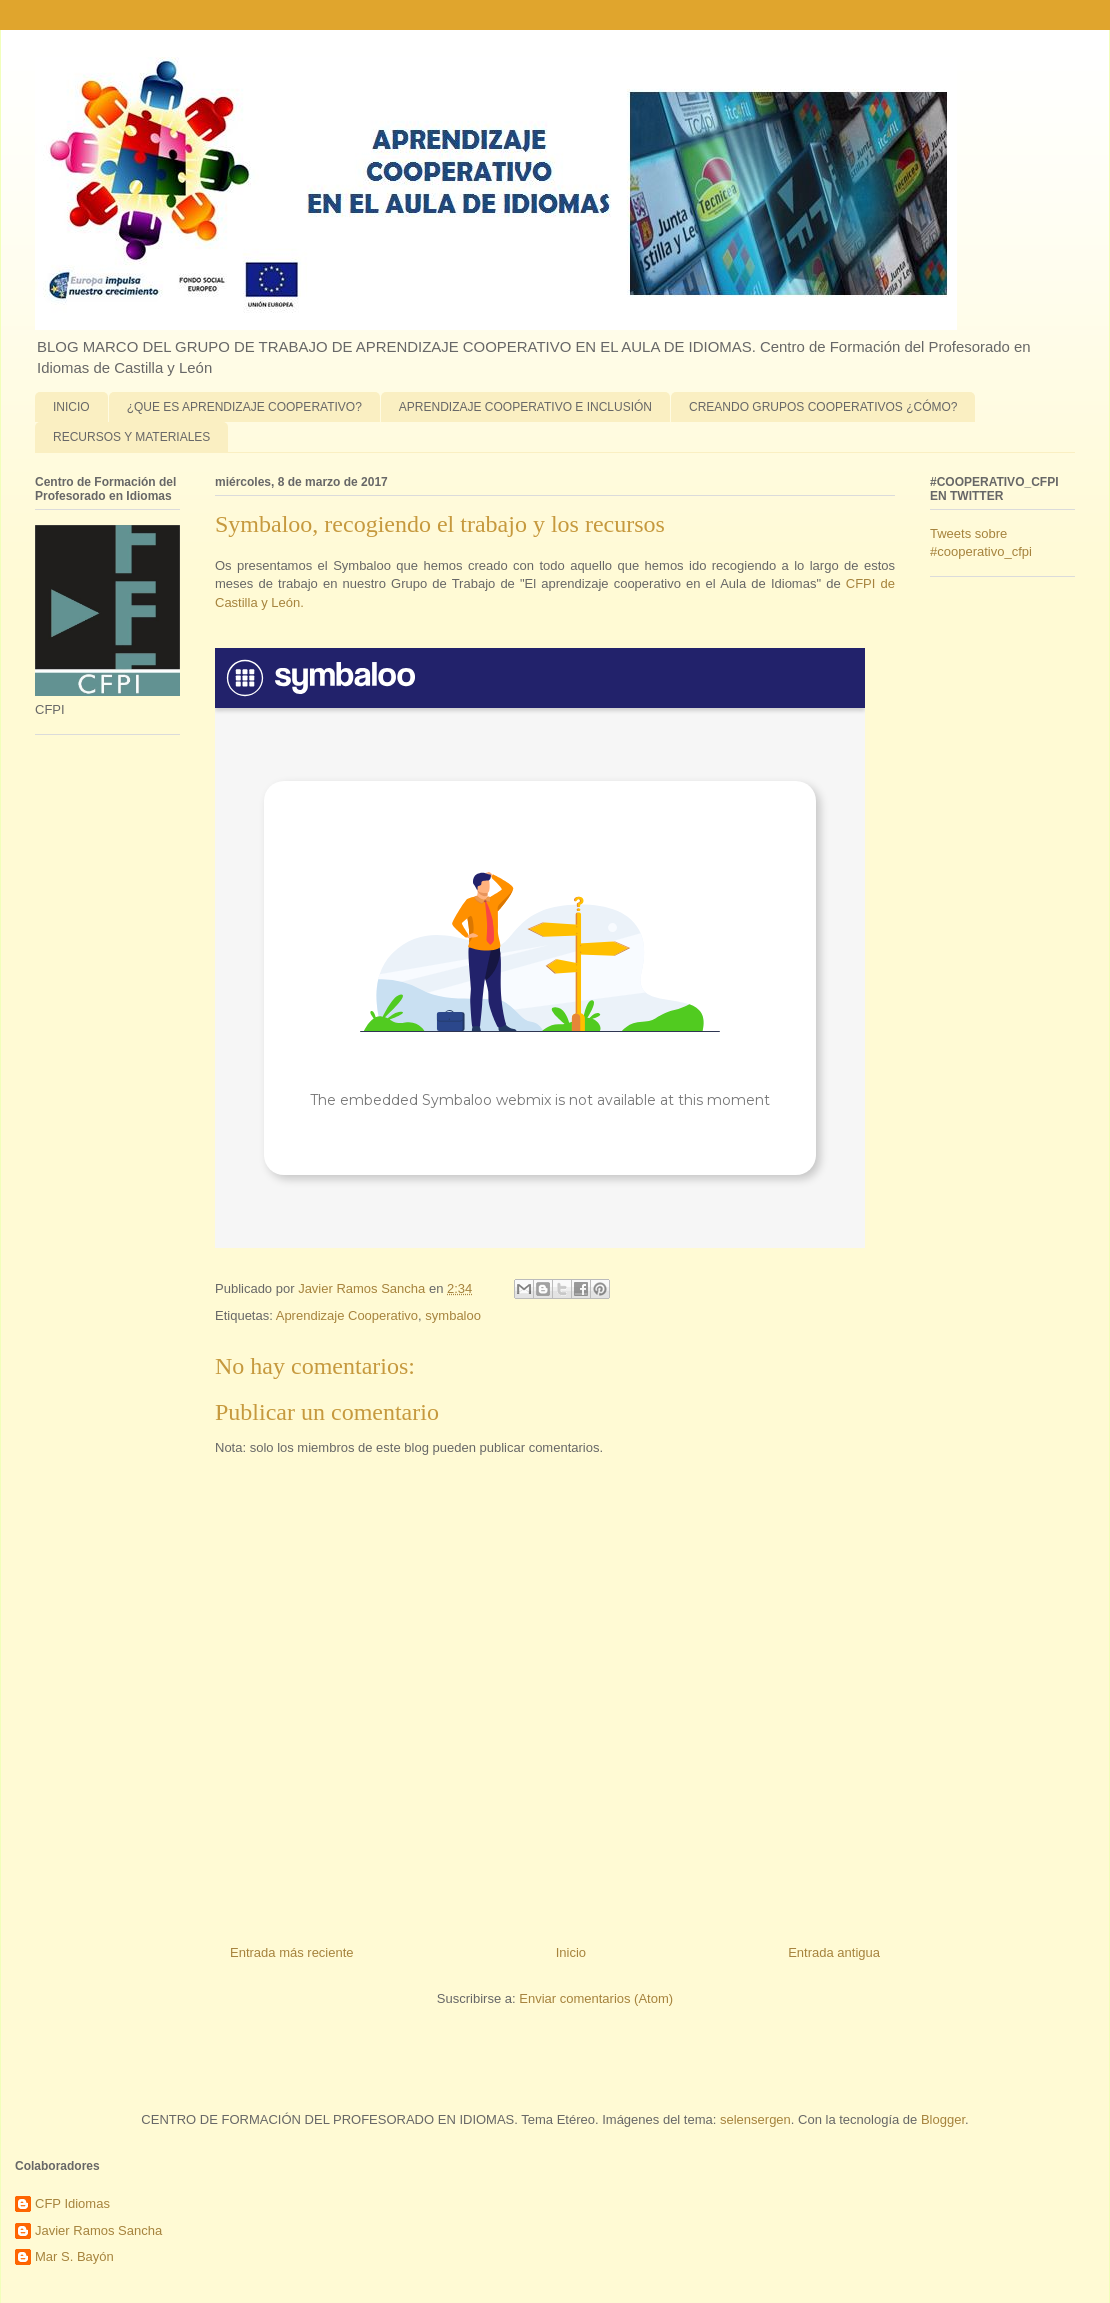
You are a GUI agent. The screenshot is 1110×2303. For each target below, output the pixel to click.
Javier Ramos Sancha (98, 2230)
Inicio (571, 1952)
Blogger (943, 2119)
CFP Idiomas (72, 2203)
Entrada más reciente (292, 1952)
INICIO (71, 407)
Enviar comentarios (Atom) (596, 1998)
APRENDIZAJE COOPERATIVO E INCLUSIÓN (525, 407)
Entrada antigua (834, 1952)
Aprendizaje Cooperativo (347, 1315)
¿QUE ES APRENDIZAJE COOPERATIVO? (244, 407)
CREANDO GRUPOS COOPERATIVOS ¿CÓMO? (823, 407)
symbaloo (453, 1315)
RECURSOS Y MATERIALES (131, 437)
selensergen (755, 2119)
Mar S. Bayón (74, 2256)
